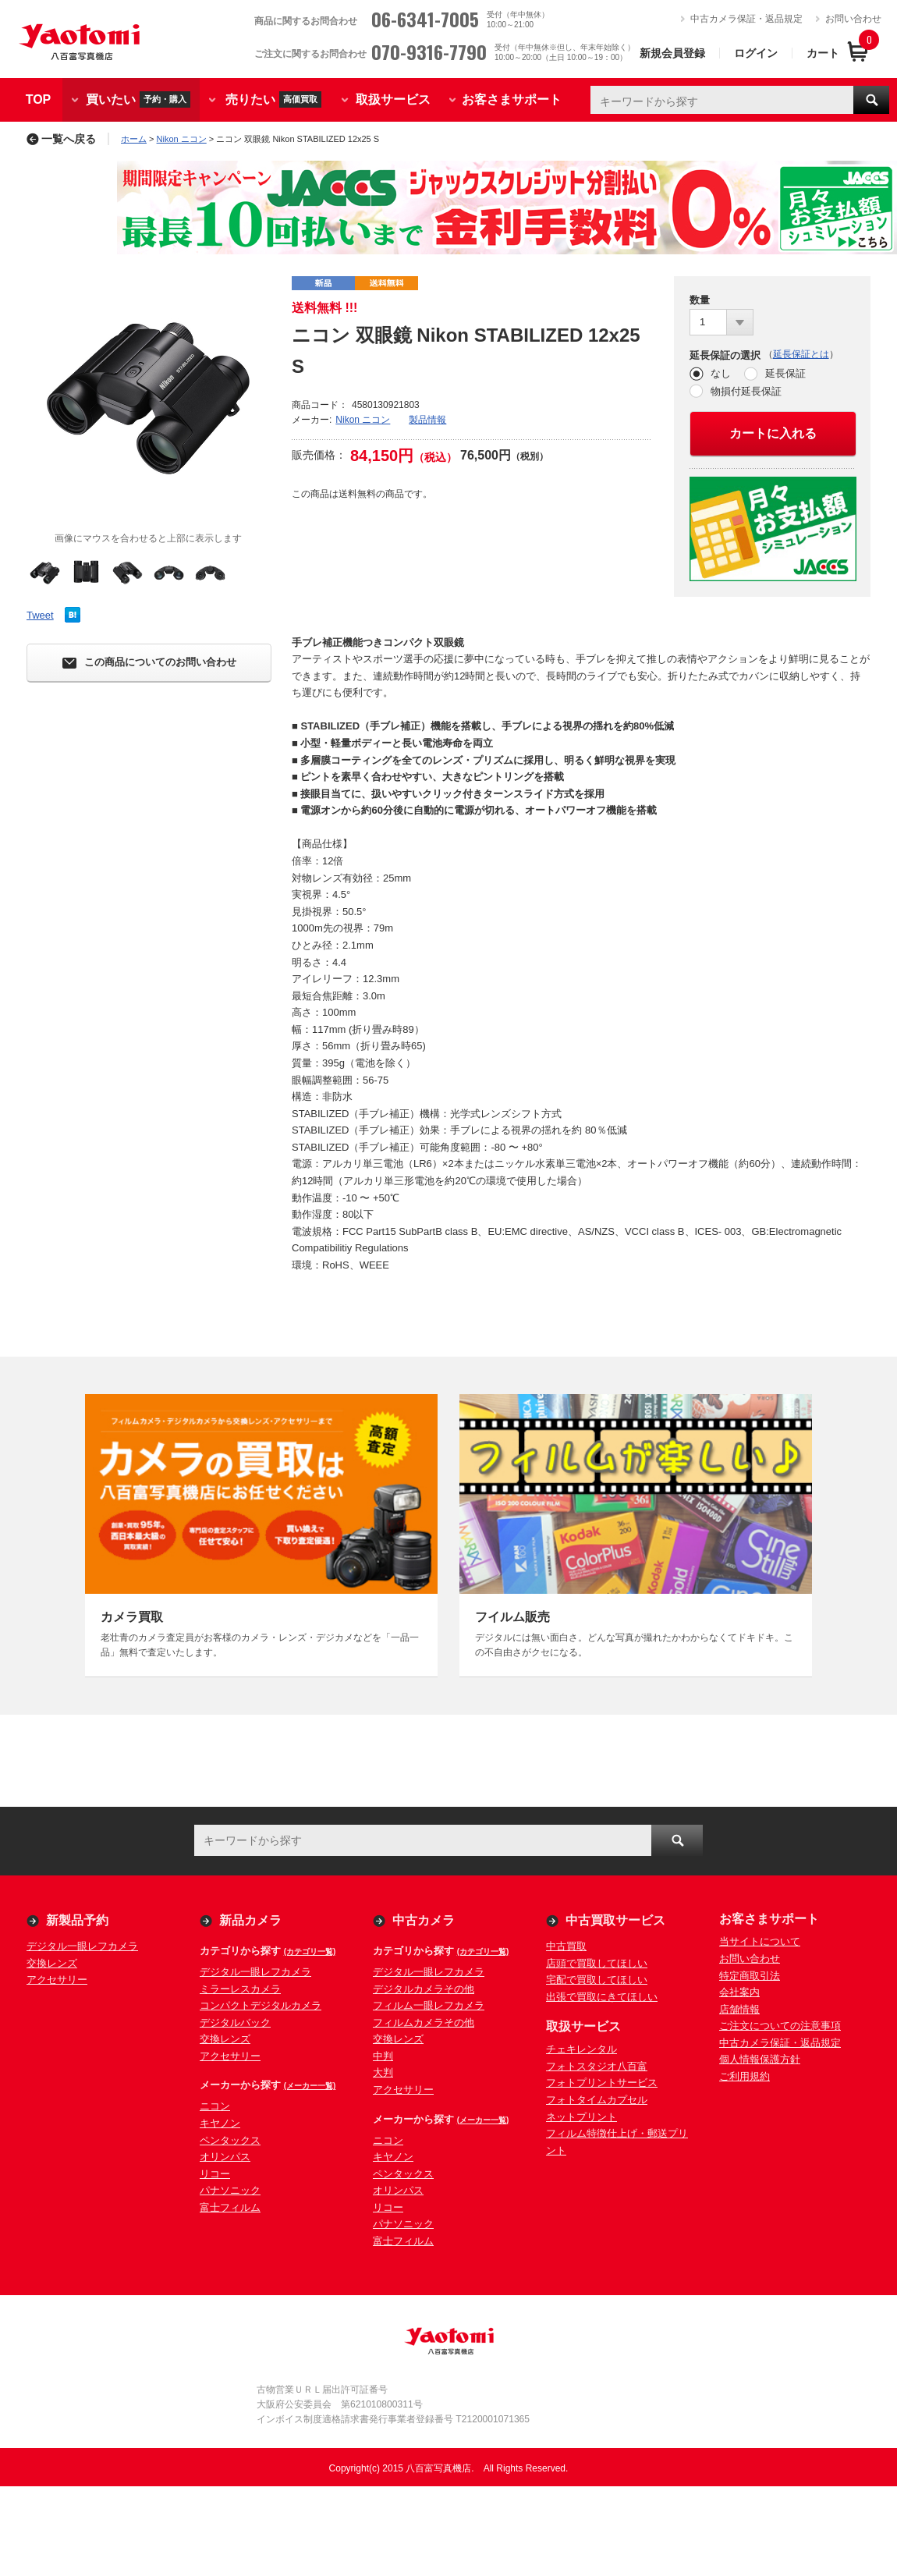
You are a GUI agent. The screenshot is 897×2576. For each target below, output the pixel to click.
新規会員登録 (672, 53)
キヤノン (220, 2123)
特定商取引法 (749, 1976)
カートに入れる (773, 433)
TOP (38, 99)
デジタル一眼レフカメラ (82, 1946)
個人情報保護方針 (759, 2059)
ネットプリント (581, 2117)
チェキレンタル (581, 2049)
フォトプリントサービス (602, 2082)
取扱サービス (393, 99)
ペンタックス (230, 2140)
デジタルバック (235, 2022)
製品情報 (427, 419)
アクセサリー (57, 1979)
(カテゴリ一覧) (310, 1951)
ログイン (756, 53)
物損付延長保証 (746, 391)
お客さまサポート (512, 99)
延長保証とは (801, 354)
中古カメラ (423, 1920)
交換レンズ (52, 1963)
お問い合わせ (853, 18)
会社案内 (739, 1992)
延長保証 (785, 373)
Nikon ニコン (182, 139)
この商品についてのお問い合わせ (149, 662)
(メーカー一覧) (310, 2085)
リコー (215, 2174)
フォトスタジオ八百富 (596, 2066)
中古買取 (566, 1946)
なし (721, 373)
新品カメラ (250, 1920)
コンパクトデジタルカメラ (260, 2005)
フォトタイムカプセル (596, 2100)
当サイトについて (759, 1941)
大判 (383, 2072)
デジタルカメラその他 (423, 1989)
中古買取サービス (615, 1920)
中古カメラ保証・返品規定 (746, 18)
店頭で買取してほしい (596, 1963)
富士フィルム (230, 2207)
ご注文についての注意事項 (780, 2025)
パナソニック (230, 2190)
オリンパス (225, 2157)
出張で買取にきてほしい (602, 1997)
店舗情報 (739, 2009)
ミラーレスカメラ (240, 1989)
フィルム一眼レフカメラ (428, 2005)
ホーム (134, 139)
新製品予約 (77, 1920)
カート (823, 53)
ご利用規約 (744, 2076)
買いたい (138, 99)
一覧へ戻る (61, 139)
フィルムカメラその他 (423, 2022)
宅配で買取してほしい (596, 1979)
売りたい (273, 99)
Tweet (40, 615)
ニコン (215, 2106)
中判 (383, 2056)
